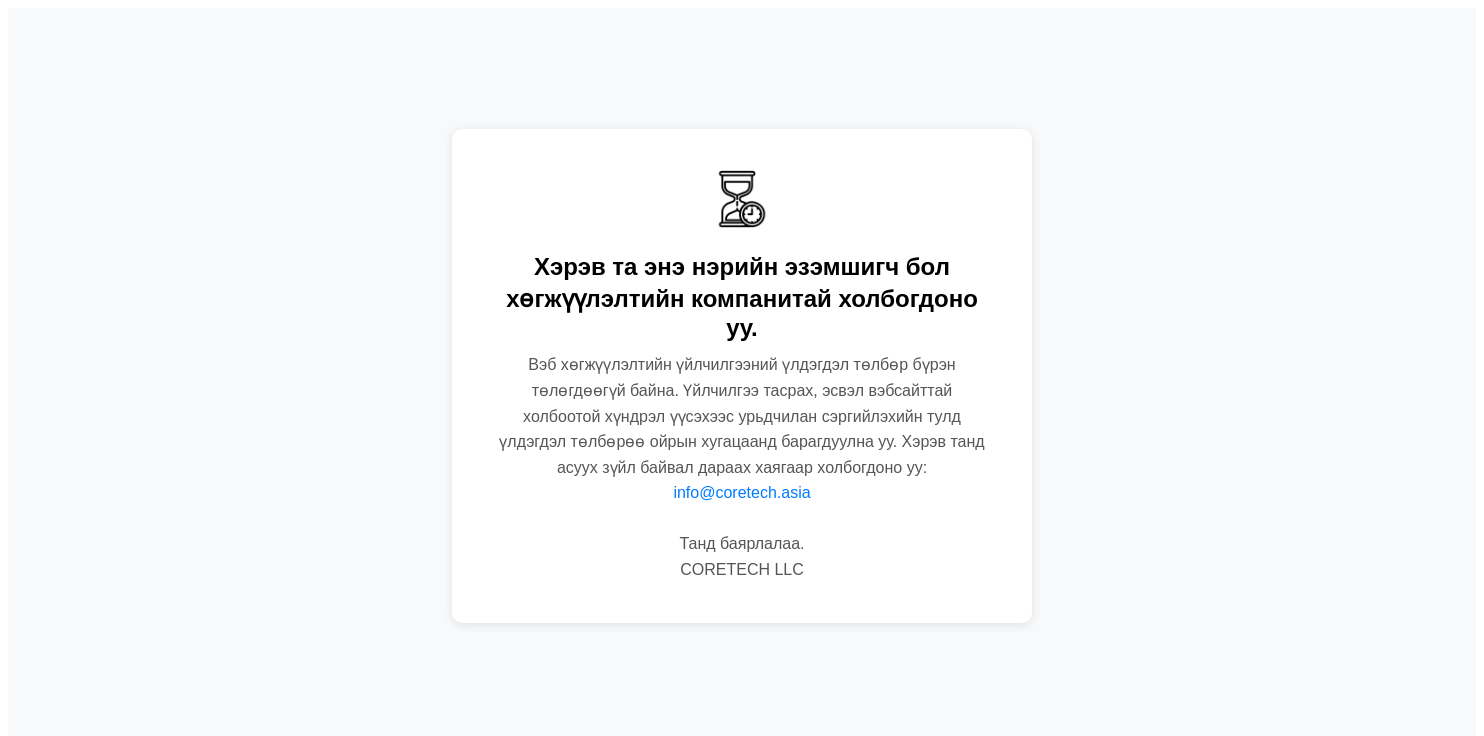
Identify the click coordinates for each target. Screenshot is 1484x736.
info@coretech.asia (741, 492)
